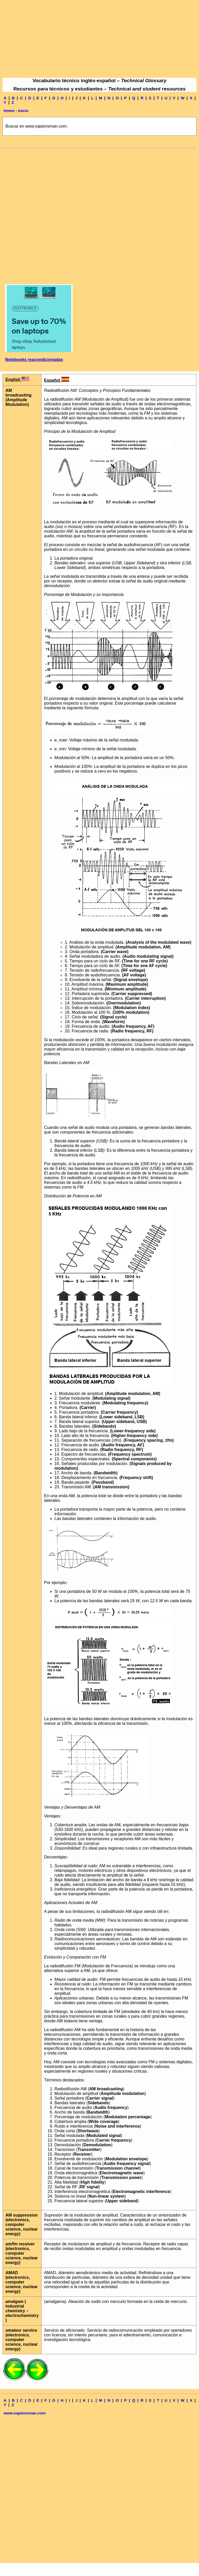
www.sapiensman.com (25, 2413)
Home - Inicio (16, 110)
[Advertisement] (99, 39)
